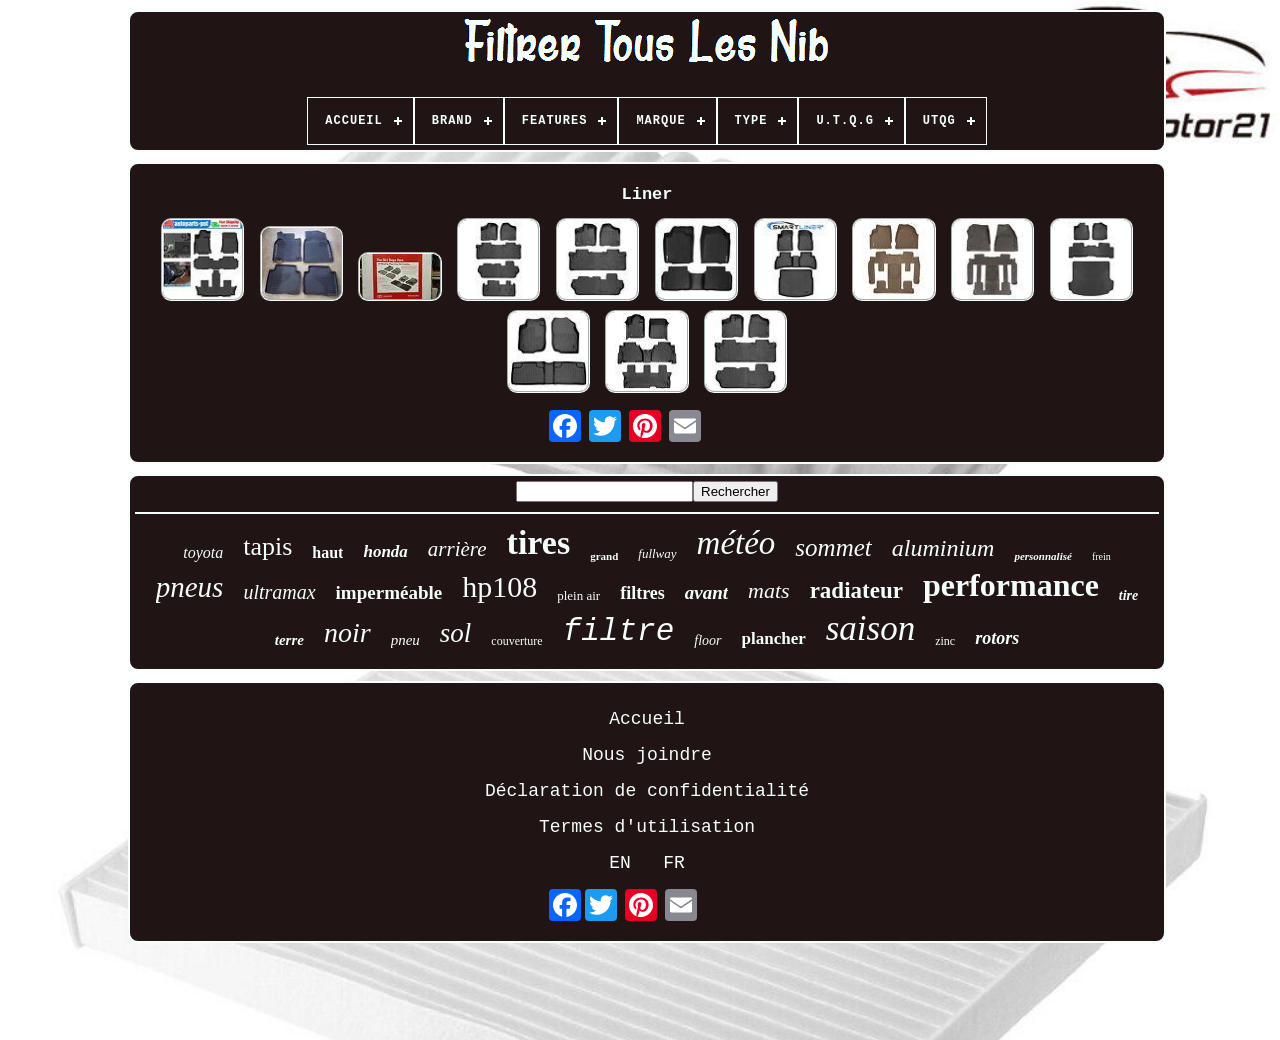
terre (289, 640)
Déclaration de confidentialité (647, 791)
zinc (945, 641)
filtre (619, 631)
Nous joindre (647, 755)
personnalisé (1042, 556)
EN (620, 863)
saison (870, 628)
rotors (997, 638)
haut (327, 552)
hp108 (499, 586)
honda (385, 551)
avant (706, 592)
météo (736, 543)
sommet (833, 547)
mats (769, 590)
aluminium (943, 548)
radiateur (856, 590)
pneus (190, 587)
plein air (578, 595)
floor (707, 640)
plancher (774, 638)
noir (347, 632)
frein (1101, 556)
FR (674, 863)
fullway (657, 553)
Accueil (647, 719)
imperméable (389, 592)
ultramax (279, 592)
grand (604, 556)
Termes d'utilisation (647, 827)
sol (456, 633)
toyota (203, 552)
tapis (267, 546)
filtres (642, 593)
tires (539, 542)
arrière (457, 549)
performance (1011, 585)
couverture (516, 641)
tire (1128, 595)
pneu (405, 640)
